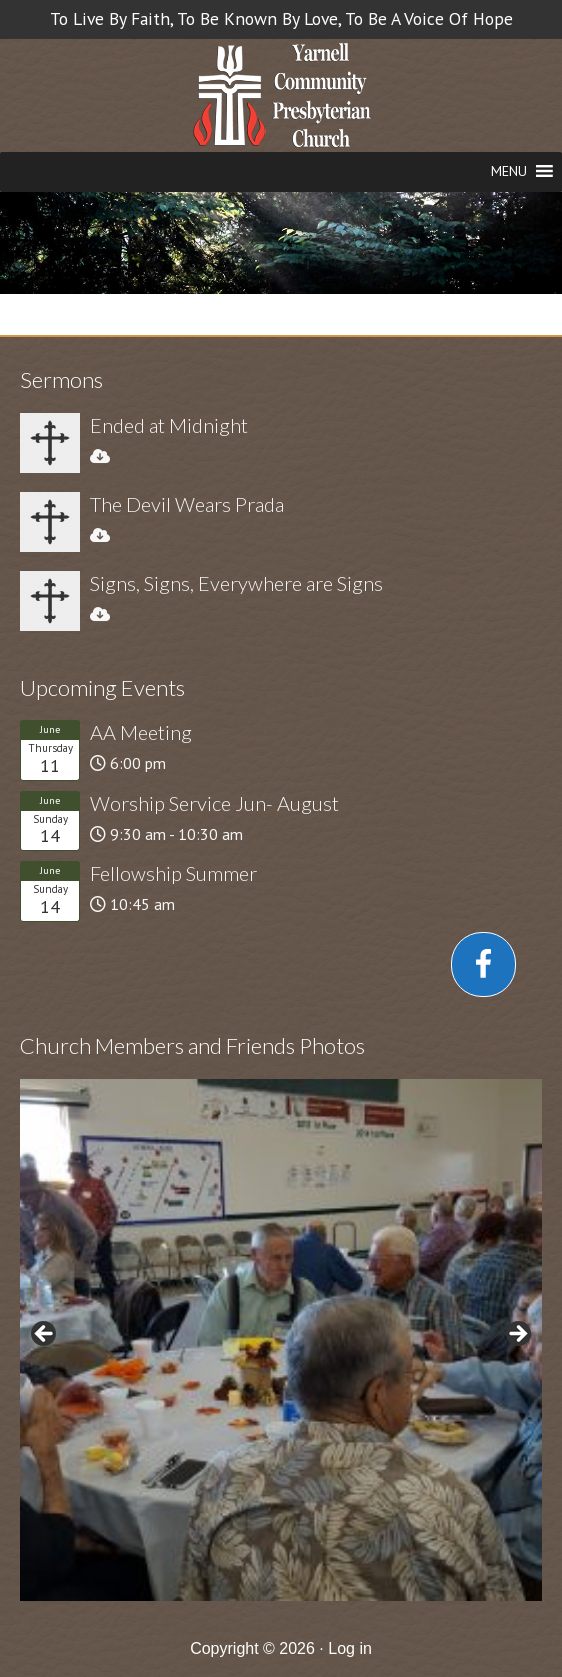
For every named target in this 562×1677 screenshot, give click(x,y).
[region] (281, 1340)
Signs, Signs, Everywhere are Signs (236, 583)
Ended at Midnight (169, 425)
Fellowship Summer (173, 873)
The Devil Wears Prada (187, 504)
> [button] (517, 1335)
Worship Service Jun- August (214, 803)
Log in (350, 1648)
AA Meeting (141, 732)
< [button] (45, 1335)
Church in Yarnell (281, 97)
